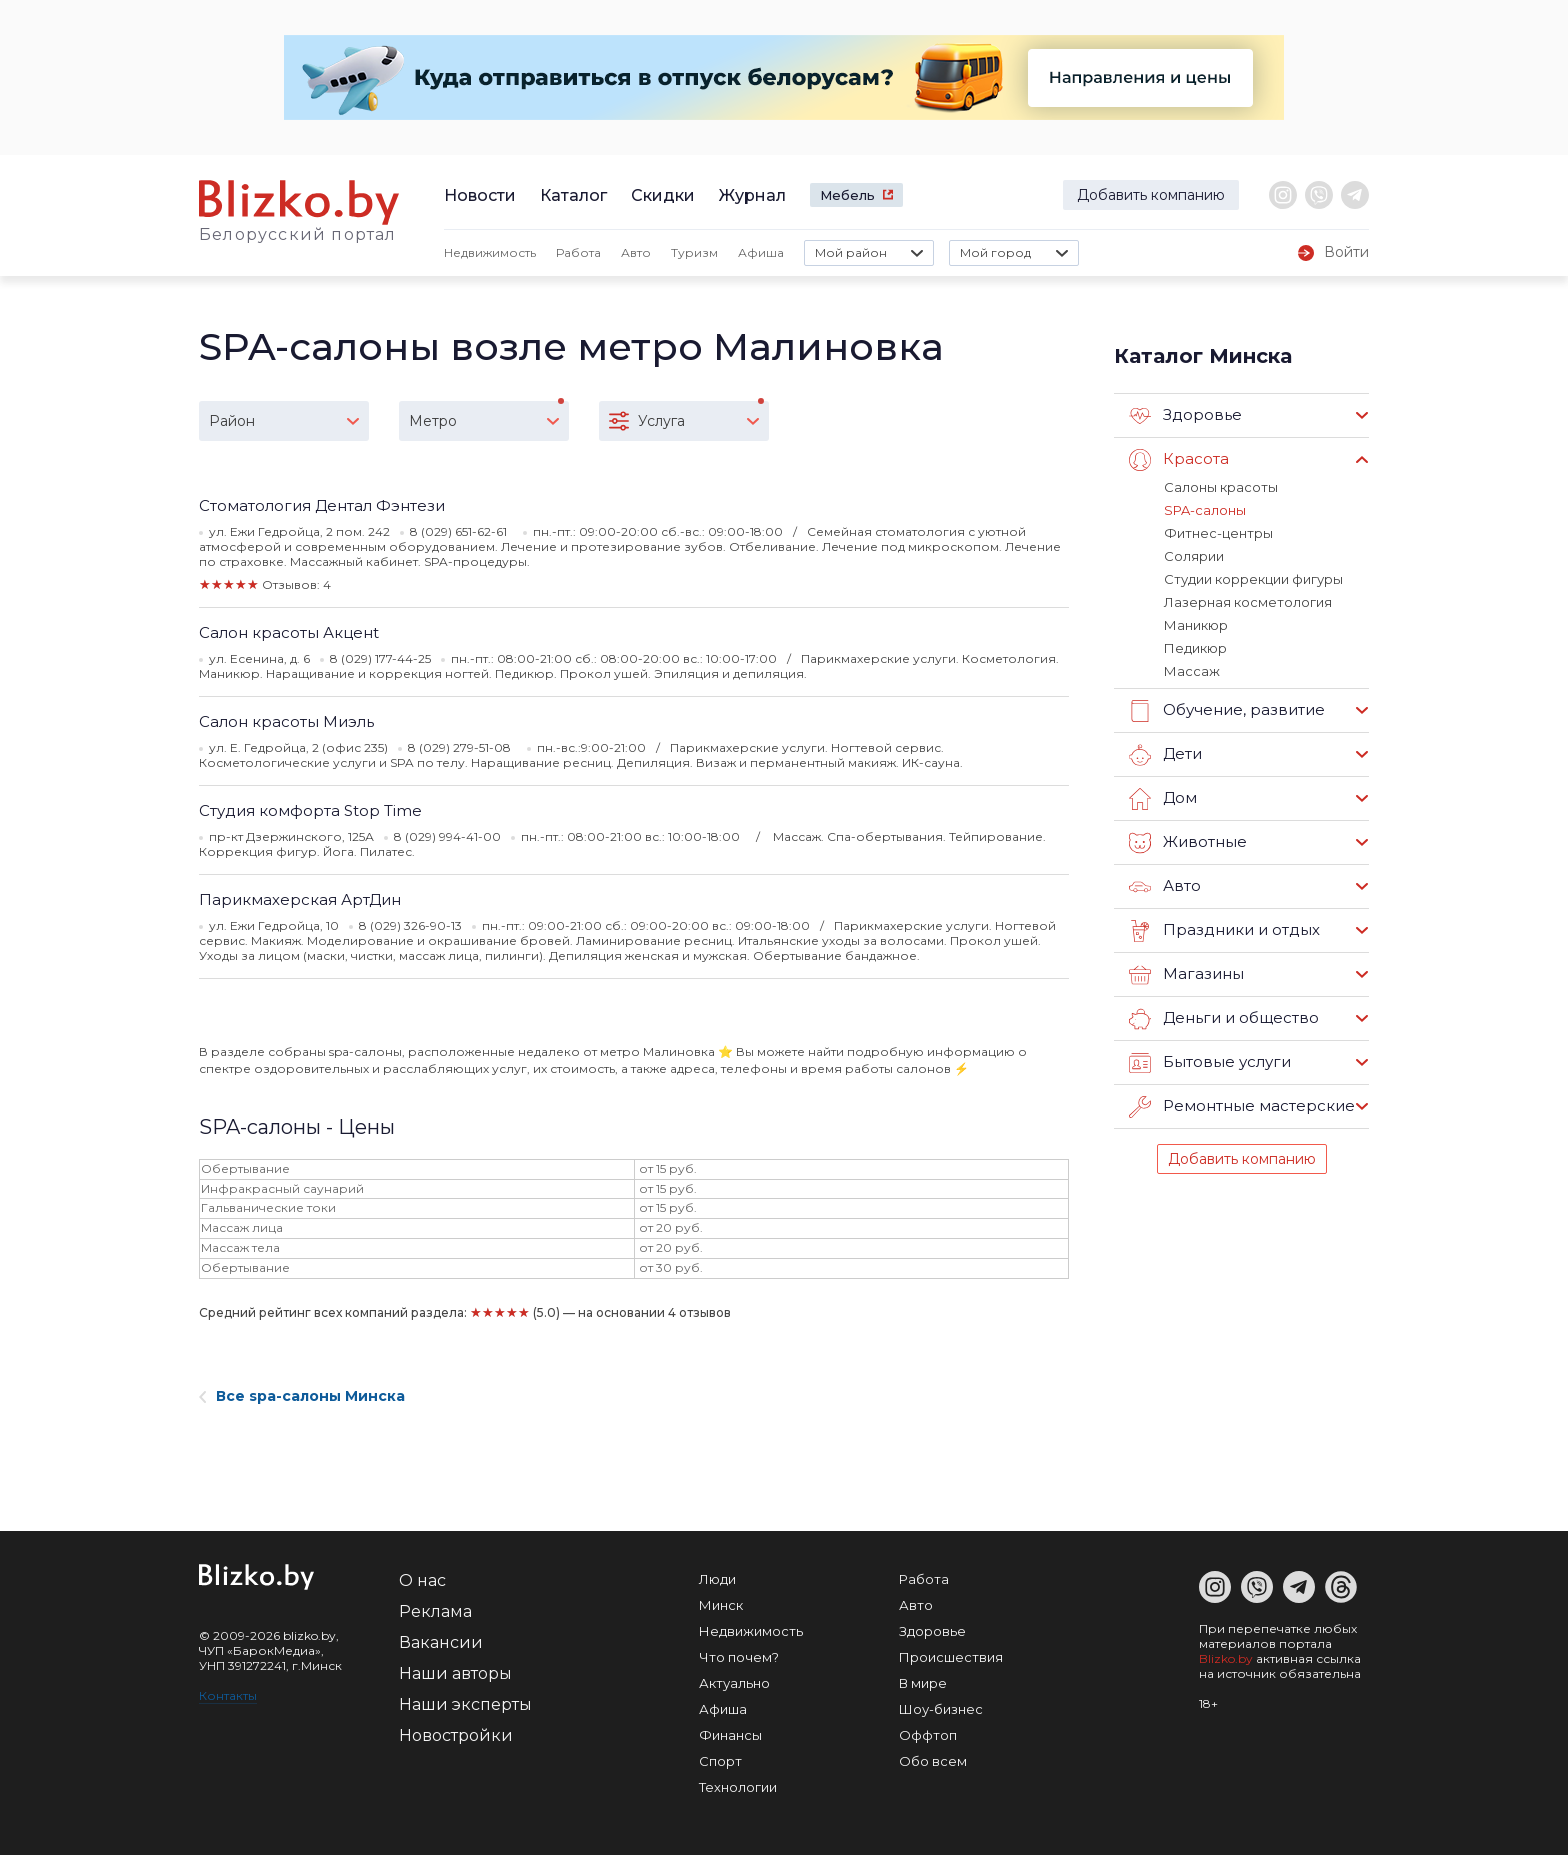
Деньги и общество (1224, 1019)
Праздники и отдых (1224, 931)
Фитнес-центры (1218, 533)
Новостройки (456, 1735)
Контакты (228, 1695)
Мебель (847, 195)
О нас (422, 1580)
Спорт (720, 1761)
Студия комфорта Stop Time (310, 810)
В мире (923, 1683)
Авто (636, 252)
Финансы (730, 1735)
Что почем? (739, 1657)
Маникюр (1196, 625)
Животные (1188, 843)
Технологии (738, 1787)
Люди (717, 1579)
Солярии (1194, 556)
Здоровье (1185, 416)
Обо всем (933, 1761)
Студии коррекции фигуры (1253, 579)
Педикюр (1195, 648)
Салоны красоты (1221, 487)
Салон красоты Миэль (286, 721)
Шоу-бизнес (941, 1709)
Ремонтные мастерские (1242, 1107)
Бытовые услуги (1210, 1063)
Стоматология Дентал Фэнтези (322, 505)
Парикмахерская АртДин (300, 899)
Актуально (734, 1683)
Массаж (1192, 671)
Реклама (435, 1611)
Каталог (573, 195)
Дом (1163, 799)
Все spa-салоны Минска (302, 1396)
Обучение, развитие (1227, 711)
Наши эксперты (465, 1704)
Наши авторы (455, 1673)
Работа (578, 252)
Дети (1165, 755)
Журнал (752, 195)
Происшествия (951, 1657)
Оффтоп (928, 1735)
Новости (480, 195)
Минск (721, 1605)
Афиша (761, 252)
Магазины (1186, 975)
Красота (1179, 460)
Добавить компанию (1151, 195)
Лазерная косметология (1248, 602)
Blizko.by (1226, 1658)
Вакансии (441, 1642)
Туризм (694, 252)
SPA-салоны (1205, 510)
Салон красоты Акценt (289, 632)
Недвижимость (490, 252)
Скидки (663, 195)
